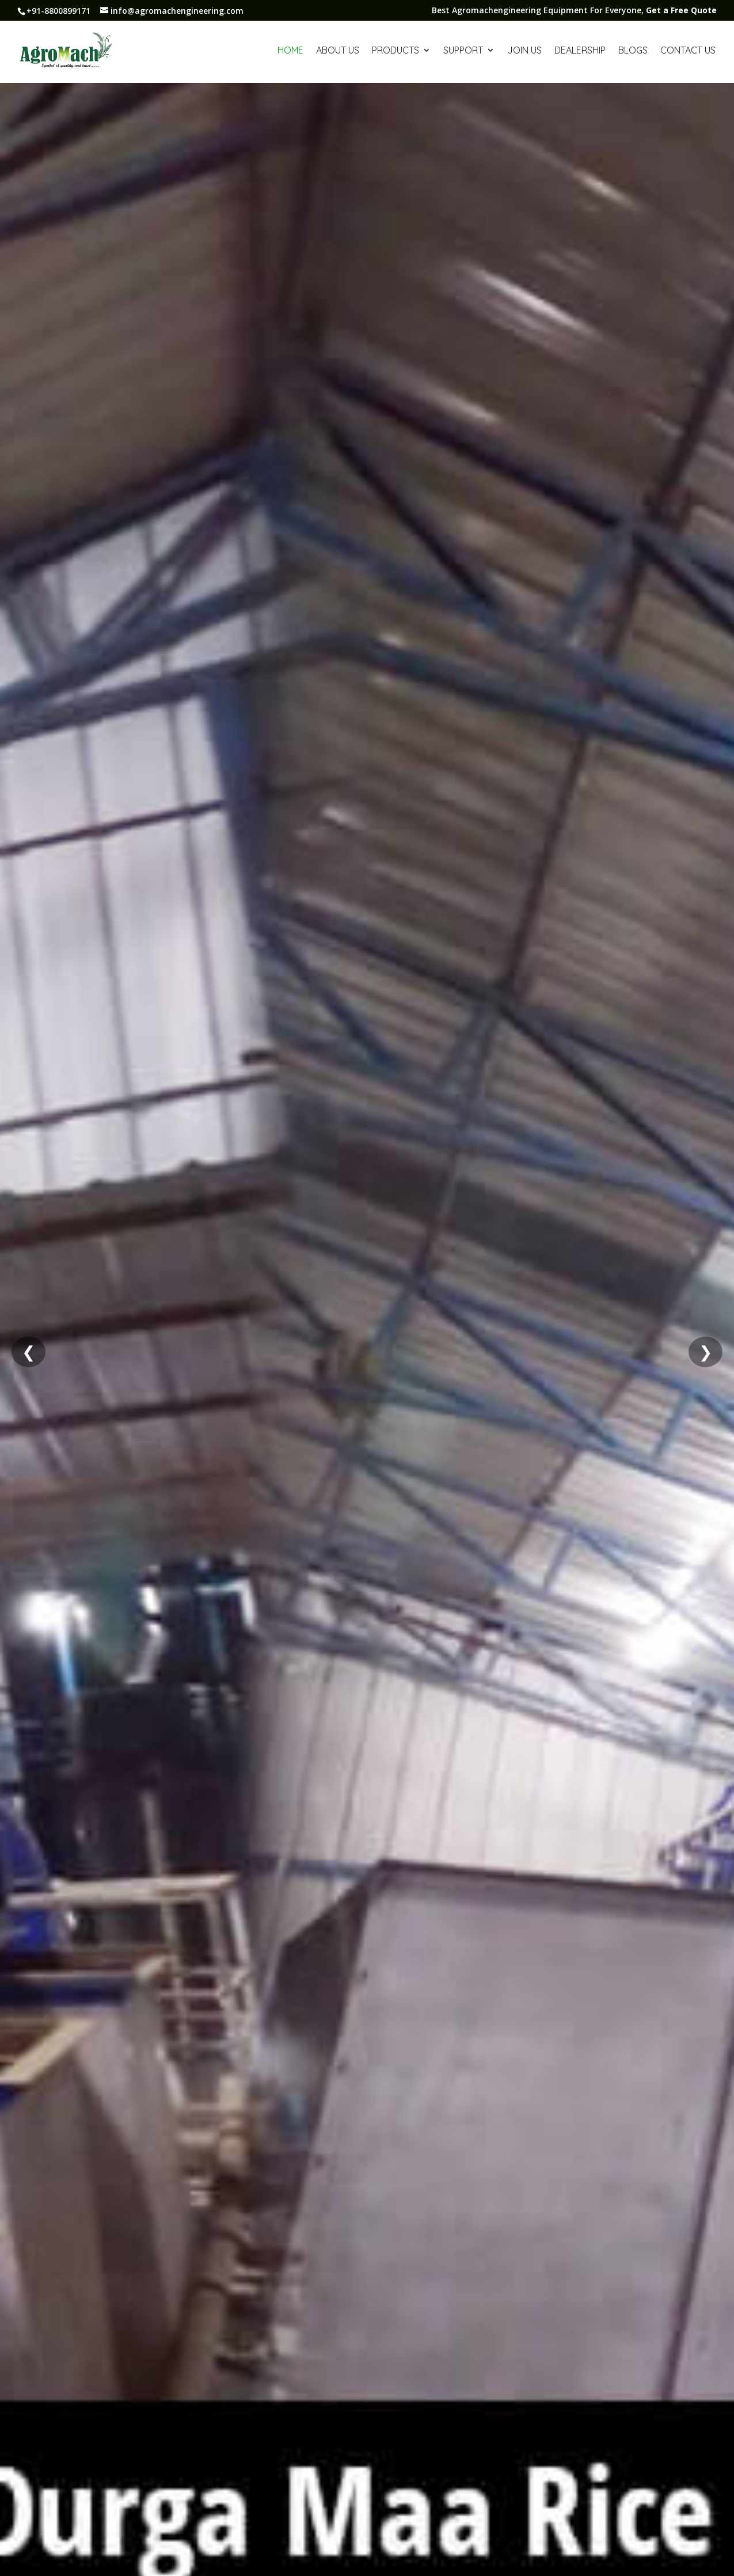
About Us (337, 51)
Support (463, 51)
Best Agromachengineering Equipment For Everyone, (574, 11)
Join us (524, 51)
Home (290, 51)
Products (395, 51)
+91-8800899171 (58, 10)
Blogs (633, 51)
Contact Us (688, 51)
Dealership (580, 51)
